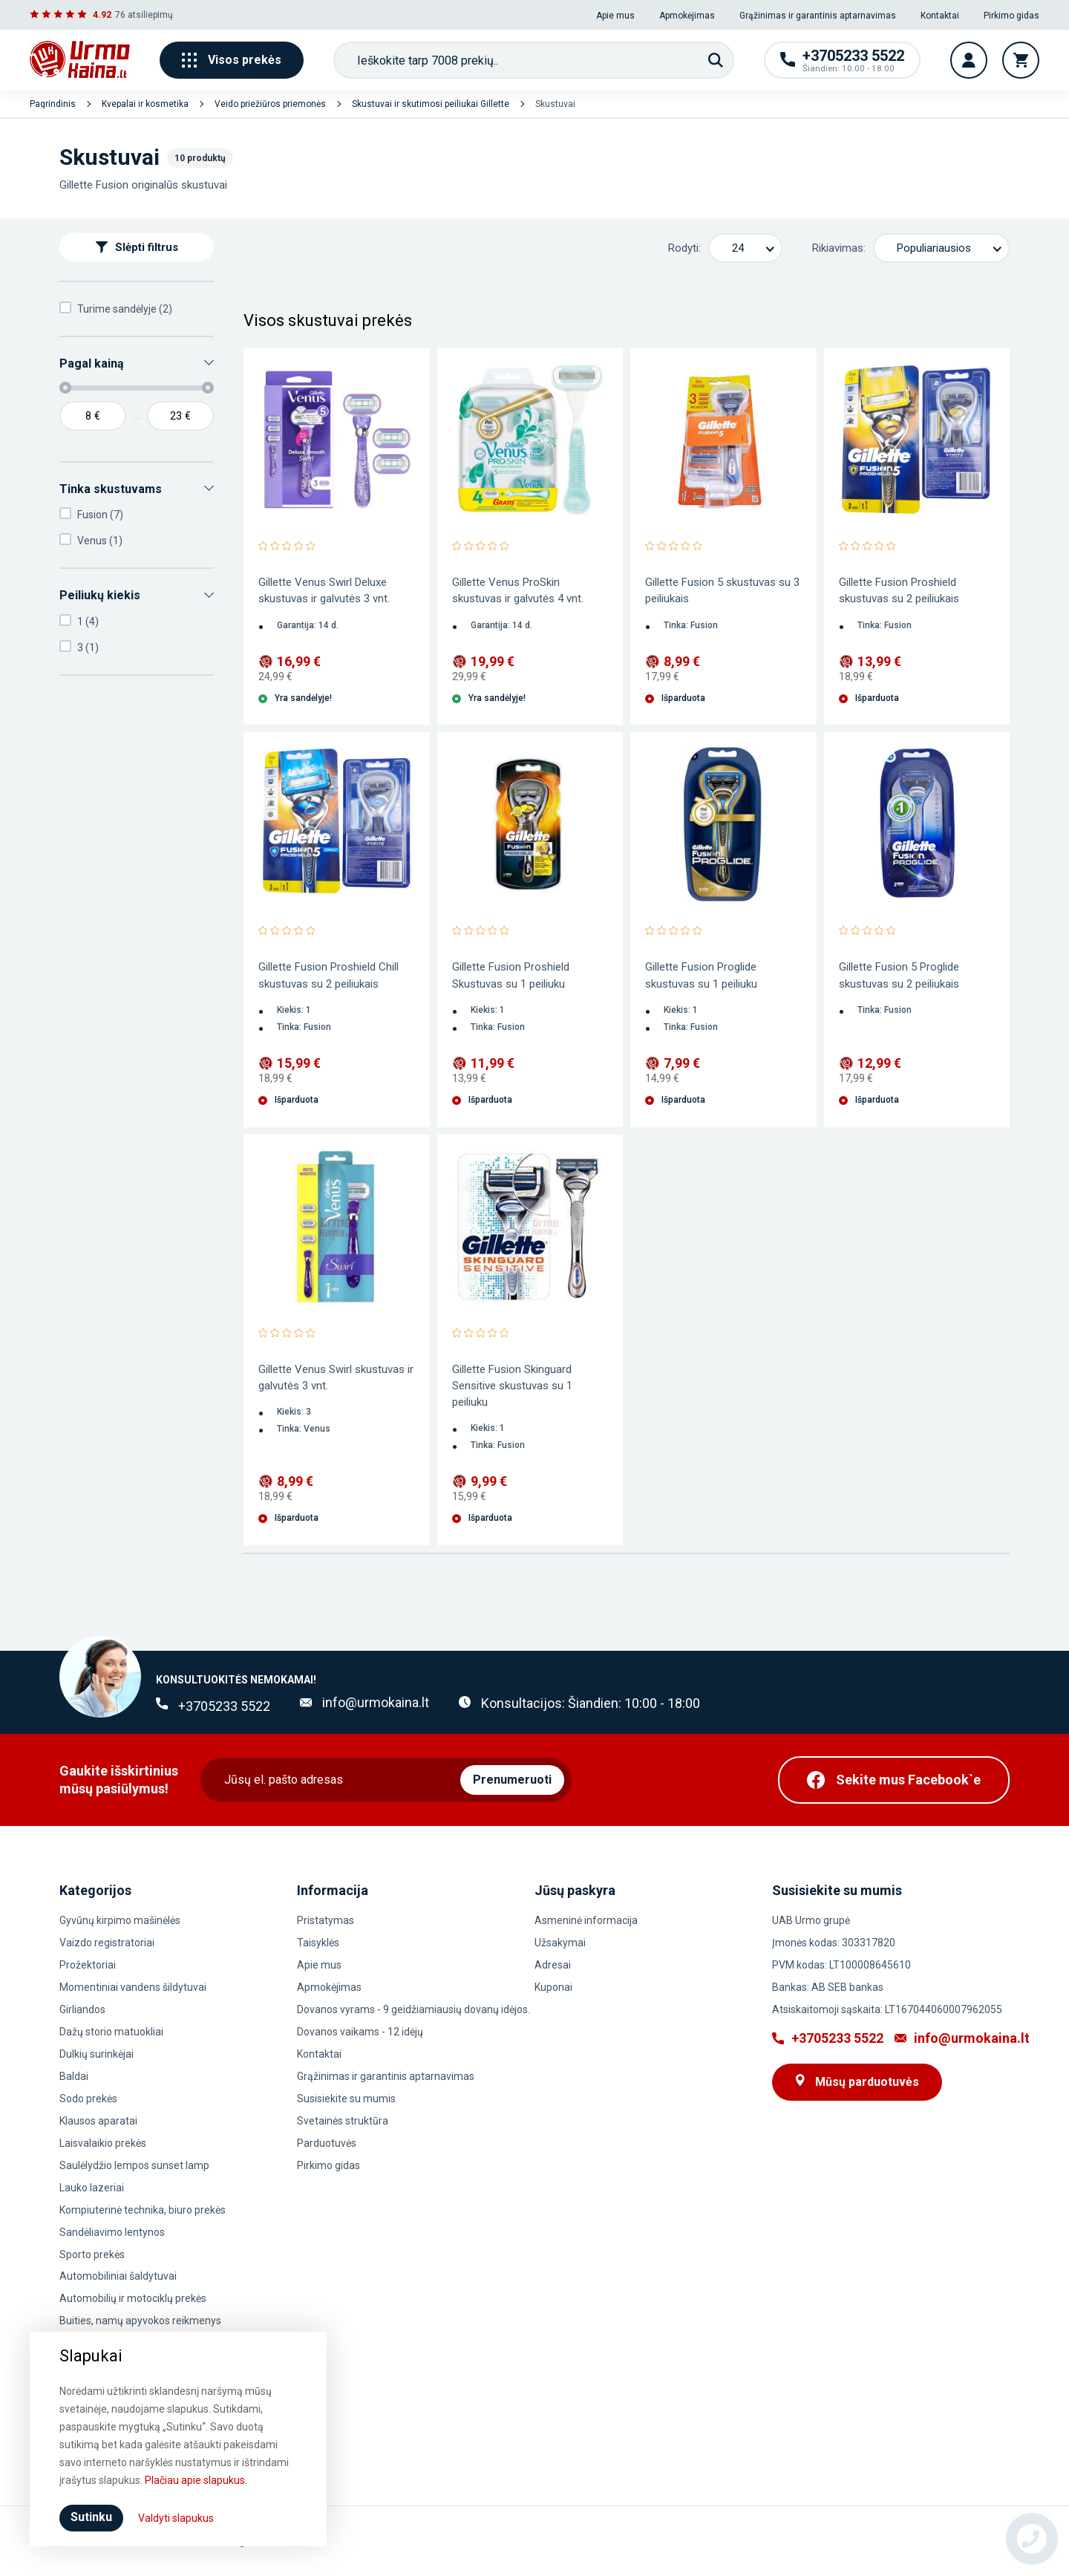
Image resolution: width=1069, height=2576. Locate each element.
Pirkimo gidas (1011, 15)
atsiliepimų (150, 15)
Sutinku (91, 2517)
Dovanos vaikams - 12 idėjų (360, 2032)
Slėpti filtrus (137, 247)
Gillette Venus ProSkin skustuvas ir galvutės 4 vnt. (517, 590)
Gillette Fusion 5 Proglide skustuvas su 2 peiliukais (899, 975)
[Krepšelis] (1020, 60)
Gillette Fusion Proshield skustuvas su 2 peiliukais (899, 590)
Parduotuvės (326, 2143)
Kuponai (553, 1987)
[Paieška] (715, 60)
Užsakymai (560, 1943)
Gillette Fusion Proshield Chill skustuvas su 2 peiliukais (328, 975)
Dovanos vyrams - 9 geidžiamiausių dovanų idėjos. (413, 2009)
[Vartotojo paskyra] (968, 60)
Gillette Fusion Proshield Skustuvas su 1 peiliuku (510, 975)
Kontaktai (940, 15)
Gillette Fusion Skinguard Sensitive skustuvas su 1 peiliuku (512, 1386)
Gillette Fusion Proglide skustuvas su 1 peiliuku (701, 975)
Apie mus (615, 15)
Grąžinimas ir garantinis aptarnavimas (817, 15)
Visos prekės (231, 60)
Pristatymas (325, 1920)
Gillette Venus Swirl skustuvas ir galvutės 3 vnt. (335, 1377)
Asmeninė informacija (586, 1920)
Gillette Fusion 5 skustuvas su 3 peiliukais (722, 590)
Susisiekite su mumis (346, 2098)
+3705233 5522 (224, 1706)
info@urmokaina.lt (375, 1702)
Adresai (552, 1965)
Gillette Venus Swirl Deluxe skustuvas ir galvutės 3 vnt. (324, 590)
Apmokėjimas (687, 15)
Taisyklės (318, 1943)
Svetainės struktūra (342, 2121)
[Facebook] (894, 1780)
